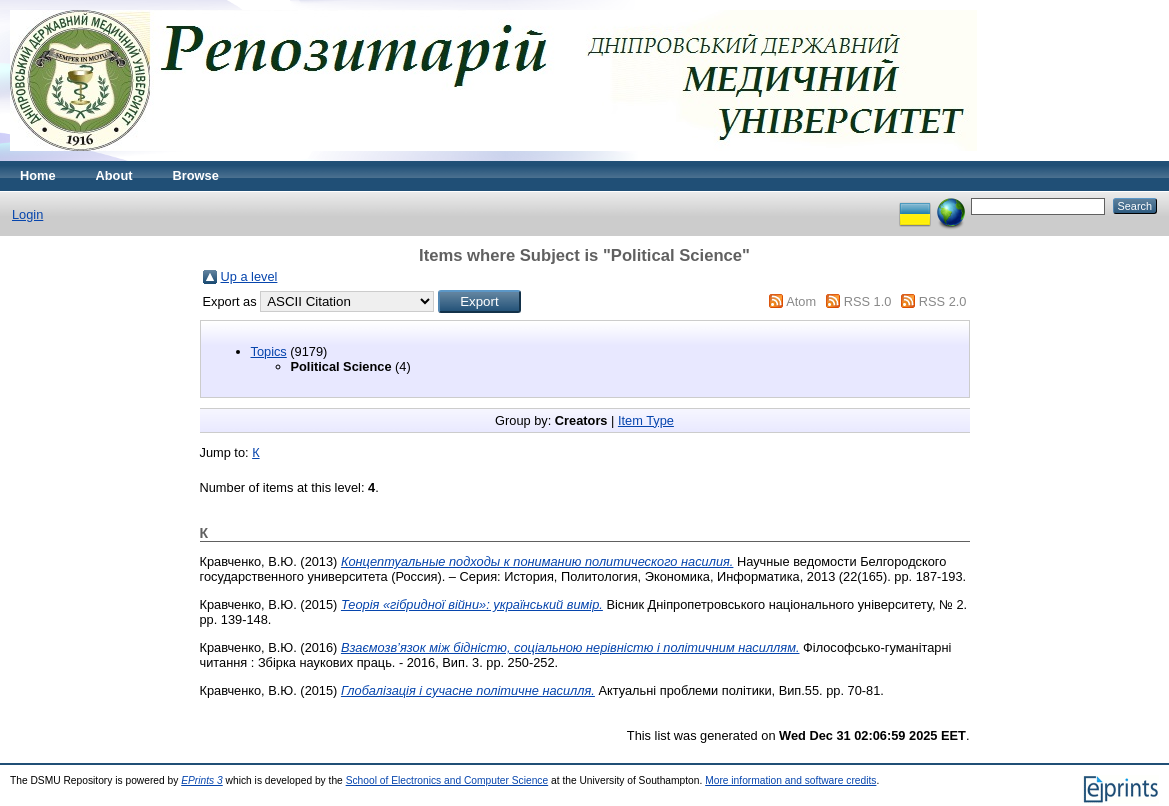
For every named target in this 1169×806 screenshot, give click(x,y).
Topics (269, 351)
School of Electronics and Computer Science (447, 780)
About (114, 175)
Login (27, 214)
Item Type (646, 420)
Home (38, 175)
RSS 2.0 (943, 301)
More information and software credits (790, 780)
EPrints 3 (202, 780)
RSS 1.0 (868, 301)
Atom (801, 301)
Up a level (249, 276)
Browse (196, 175)
